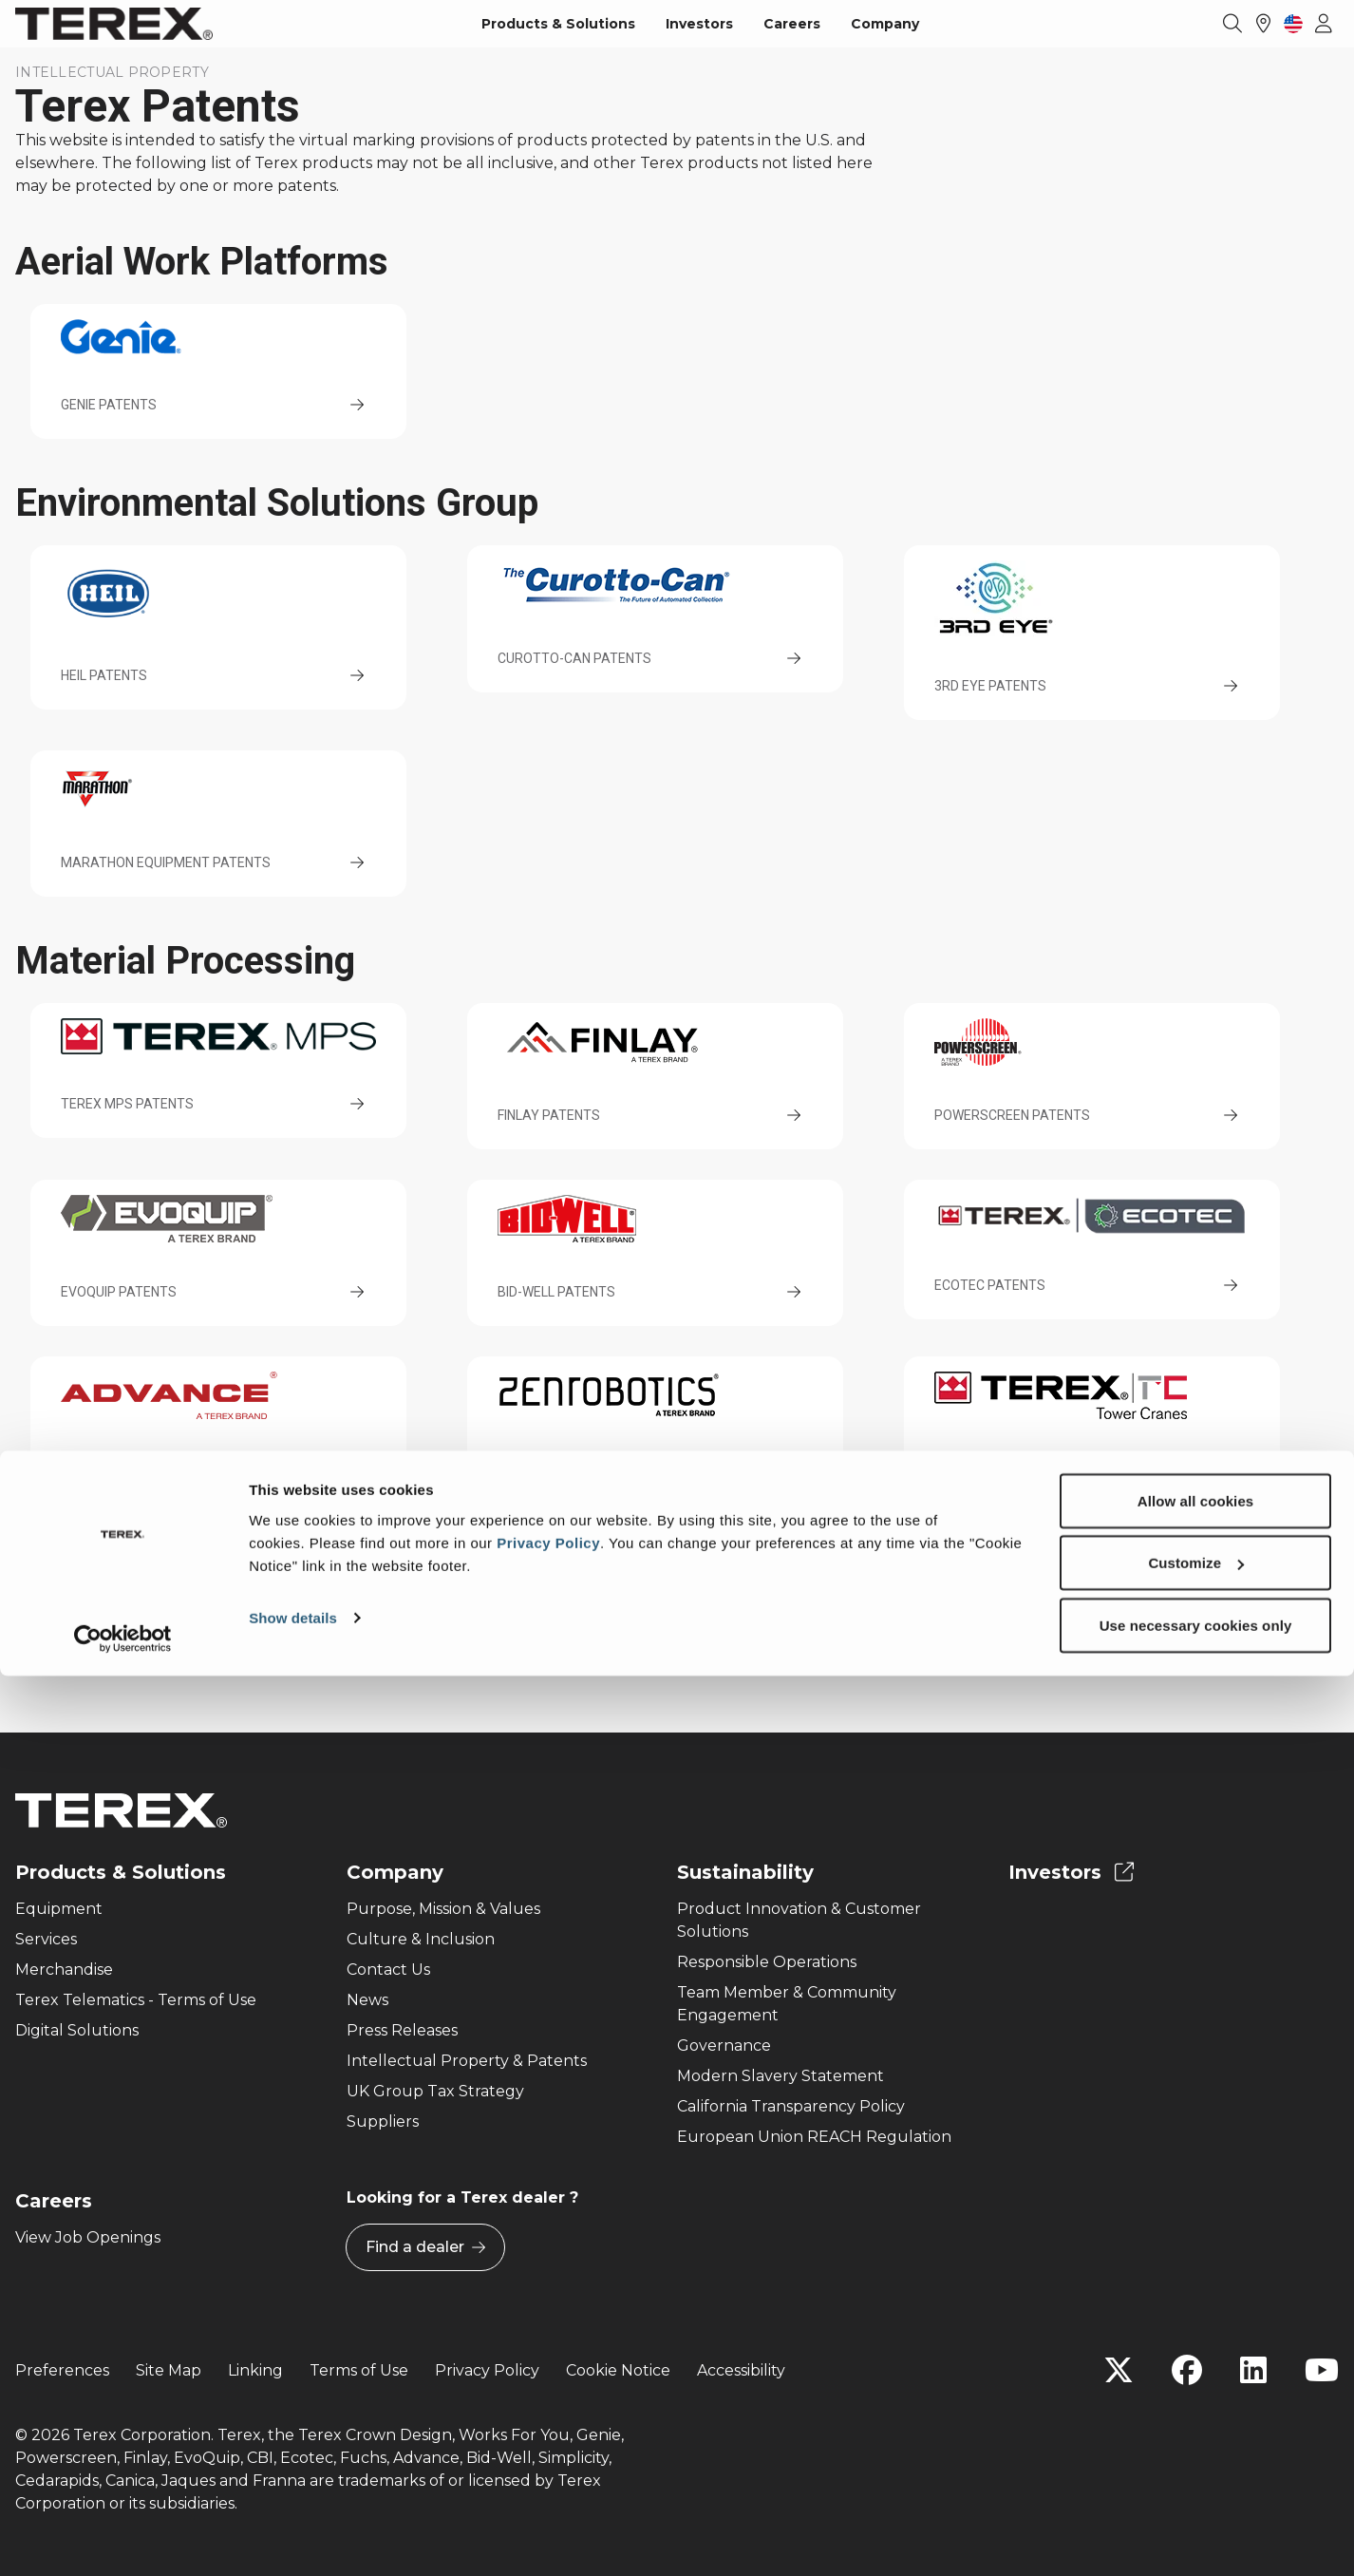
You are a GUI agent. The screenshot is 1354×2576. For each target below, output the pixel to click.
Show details (293, 2518)
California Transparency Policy (791, 2106)
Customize (1196, 2463)
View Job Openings (87, 2237)
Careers (791, 23)
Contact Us (388, 1969)
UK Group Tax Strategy (435, 2091)
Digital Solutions (77, 2030)
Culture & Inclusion (421, 1939)
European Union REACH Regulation (814, 2137)
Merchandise (64, 1969)
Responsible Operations (766, 1962)
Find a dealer (425, 2247)
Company (885, 23)
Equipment (59, 1909)
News (367, 2000)
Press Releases (402, 2030)
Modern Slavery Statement (780, 2076)
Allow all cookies (1196, 2401)
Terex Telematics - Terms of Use (135, 2000)
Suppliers (383, 2121)
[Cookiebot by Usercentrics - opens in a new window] (123, 2539)
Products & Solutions (558, 23)
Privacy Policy (548, 2442)
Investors (699, 23)
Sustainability (745, 1872)
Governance (724, 2045)
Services (46, 1939)
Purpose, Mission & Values (443, 1909)
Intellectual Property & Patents (467, 2061)
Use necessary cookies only (1196, 2525)
